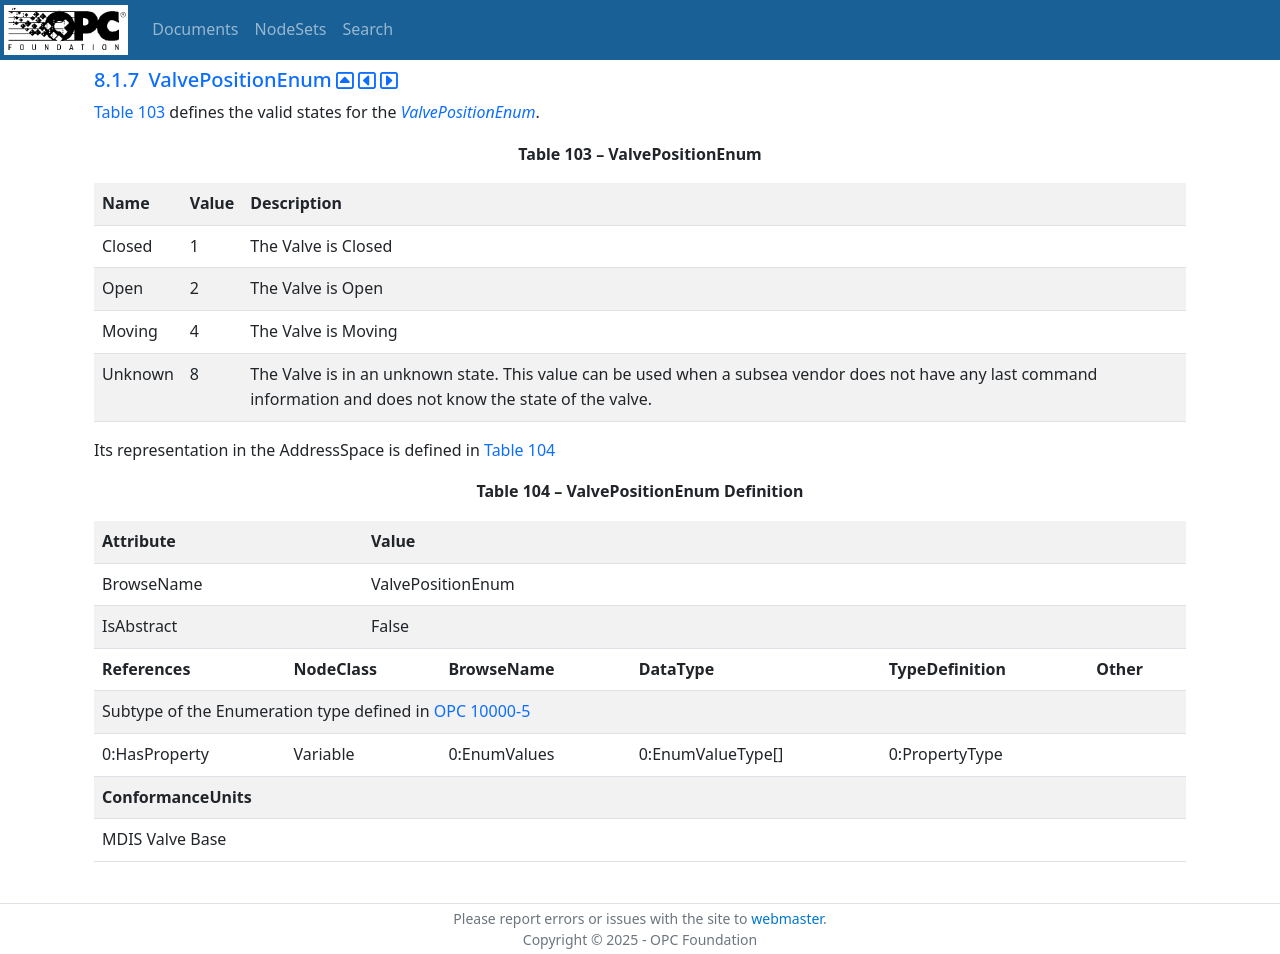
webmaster (787, 918)
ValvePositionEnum (468, 112)
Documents (195, 29)
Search (368, 29)
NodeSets (291, 29)
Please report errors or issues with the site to (602, 918)
